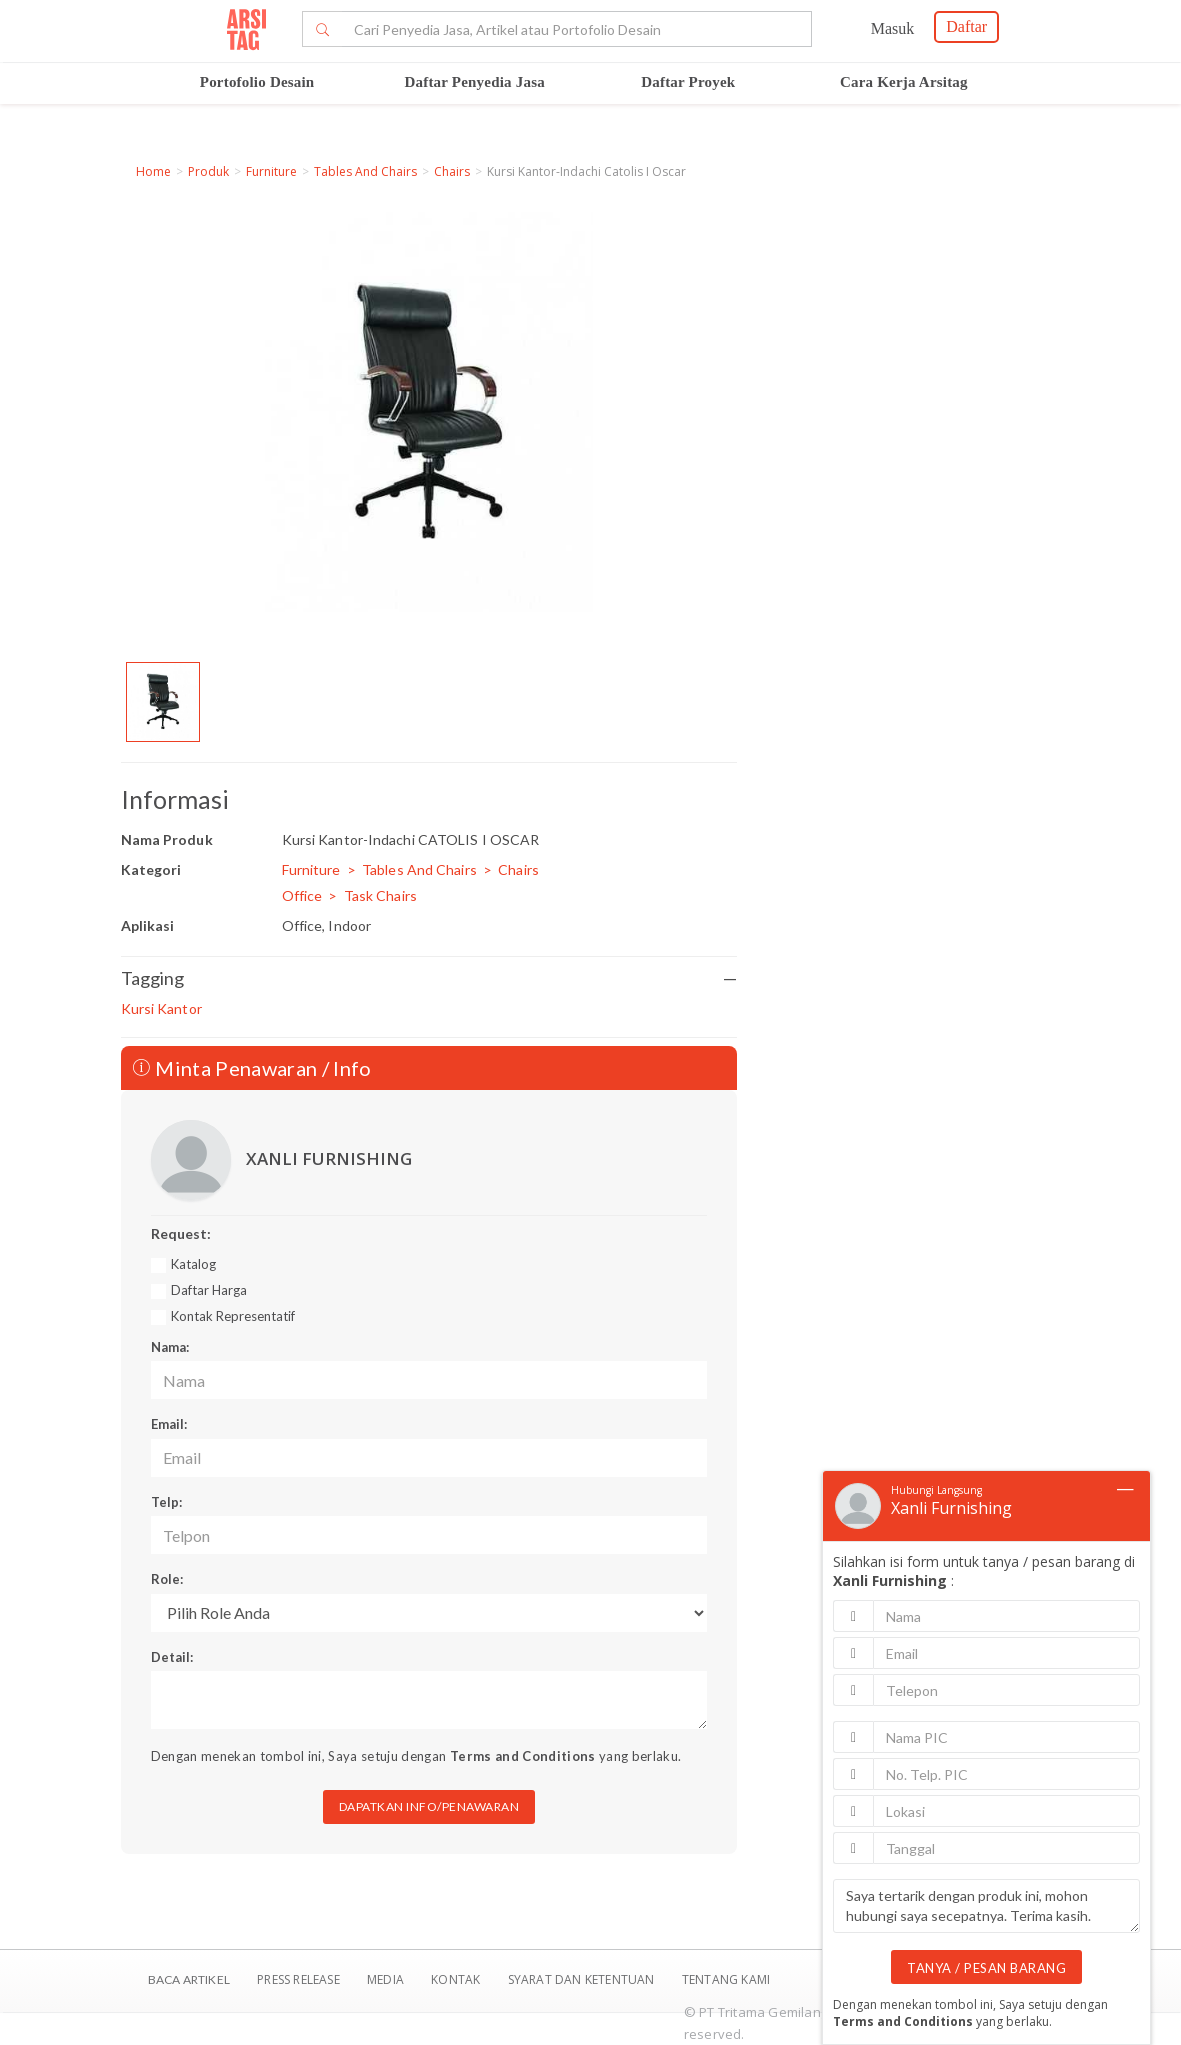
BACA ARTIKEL (189, 1979)
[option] (163, 702)
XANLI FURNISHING (329, 1158)
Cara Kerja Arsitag (904, 82)
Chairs (452, 171)
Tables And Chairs (365, 171)
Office (302, 895)
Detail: (172, 1657)
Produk (208, 171)
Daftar (966, 26)
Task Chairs (380, 895)
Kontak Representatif (233, 1316)
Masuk (893, 28)
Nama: (170, 1347)
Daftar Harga (209, 1290)
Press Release (298, 1979)
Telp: (166, 1502)
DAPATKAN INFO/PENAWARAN (429, 1806)
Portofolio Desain (257, 82)
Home (153, 171)
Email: (169, 1424)
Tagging (429, 978)
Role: (167, 1579)
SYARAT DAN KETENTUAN (583, 1979)
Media (387, 1979)
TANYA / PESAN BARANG (986, 1968)
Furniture (271, 171)
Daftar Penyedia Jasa (475, 82)
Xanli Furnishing (951, 1508)
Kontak (457, 1979)
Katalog (193, 1264)
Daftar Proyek (688, 82)
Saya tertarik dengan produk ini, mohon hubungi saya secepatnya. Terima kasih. (986, 1906)
